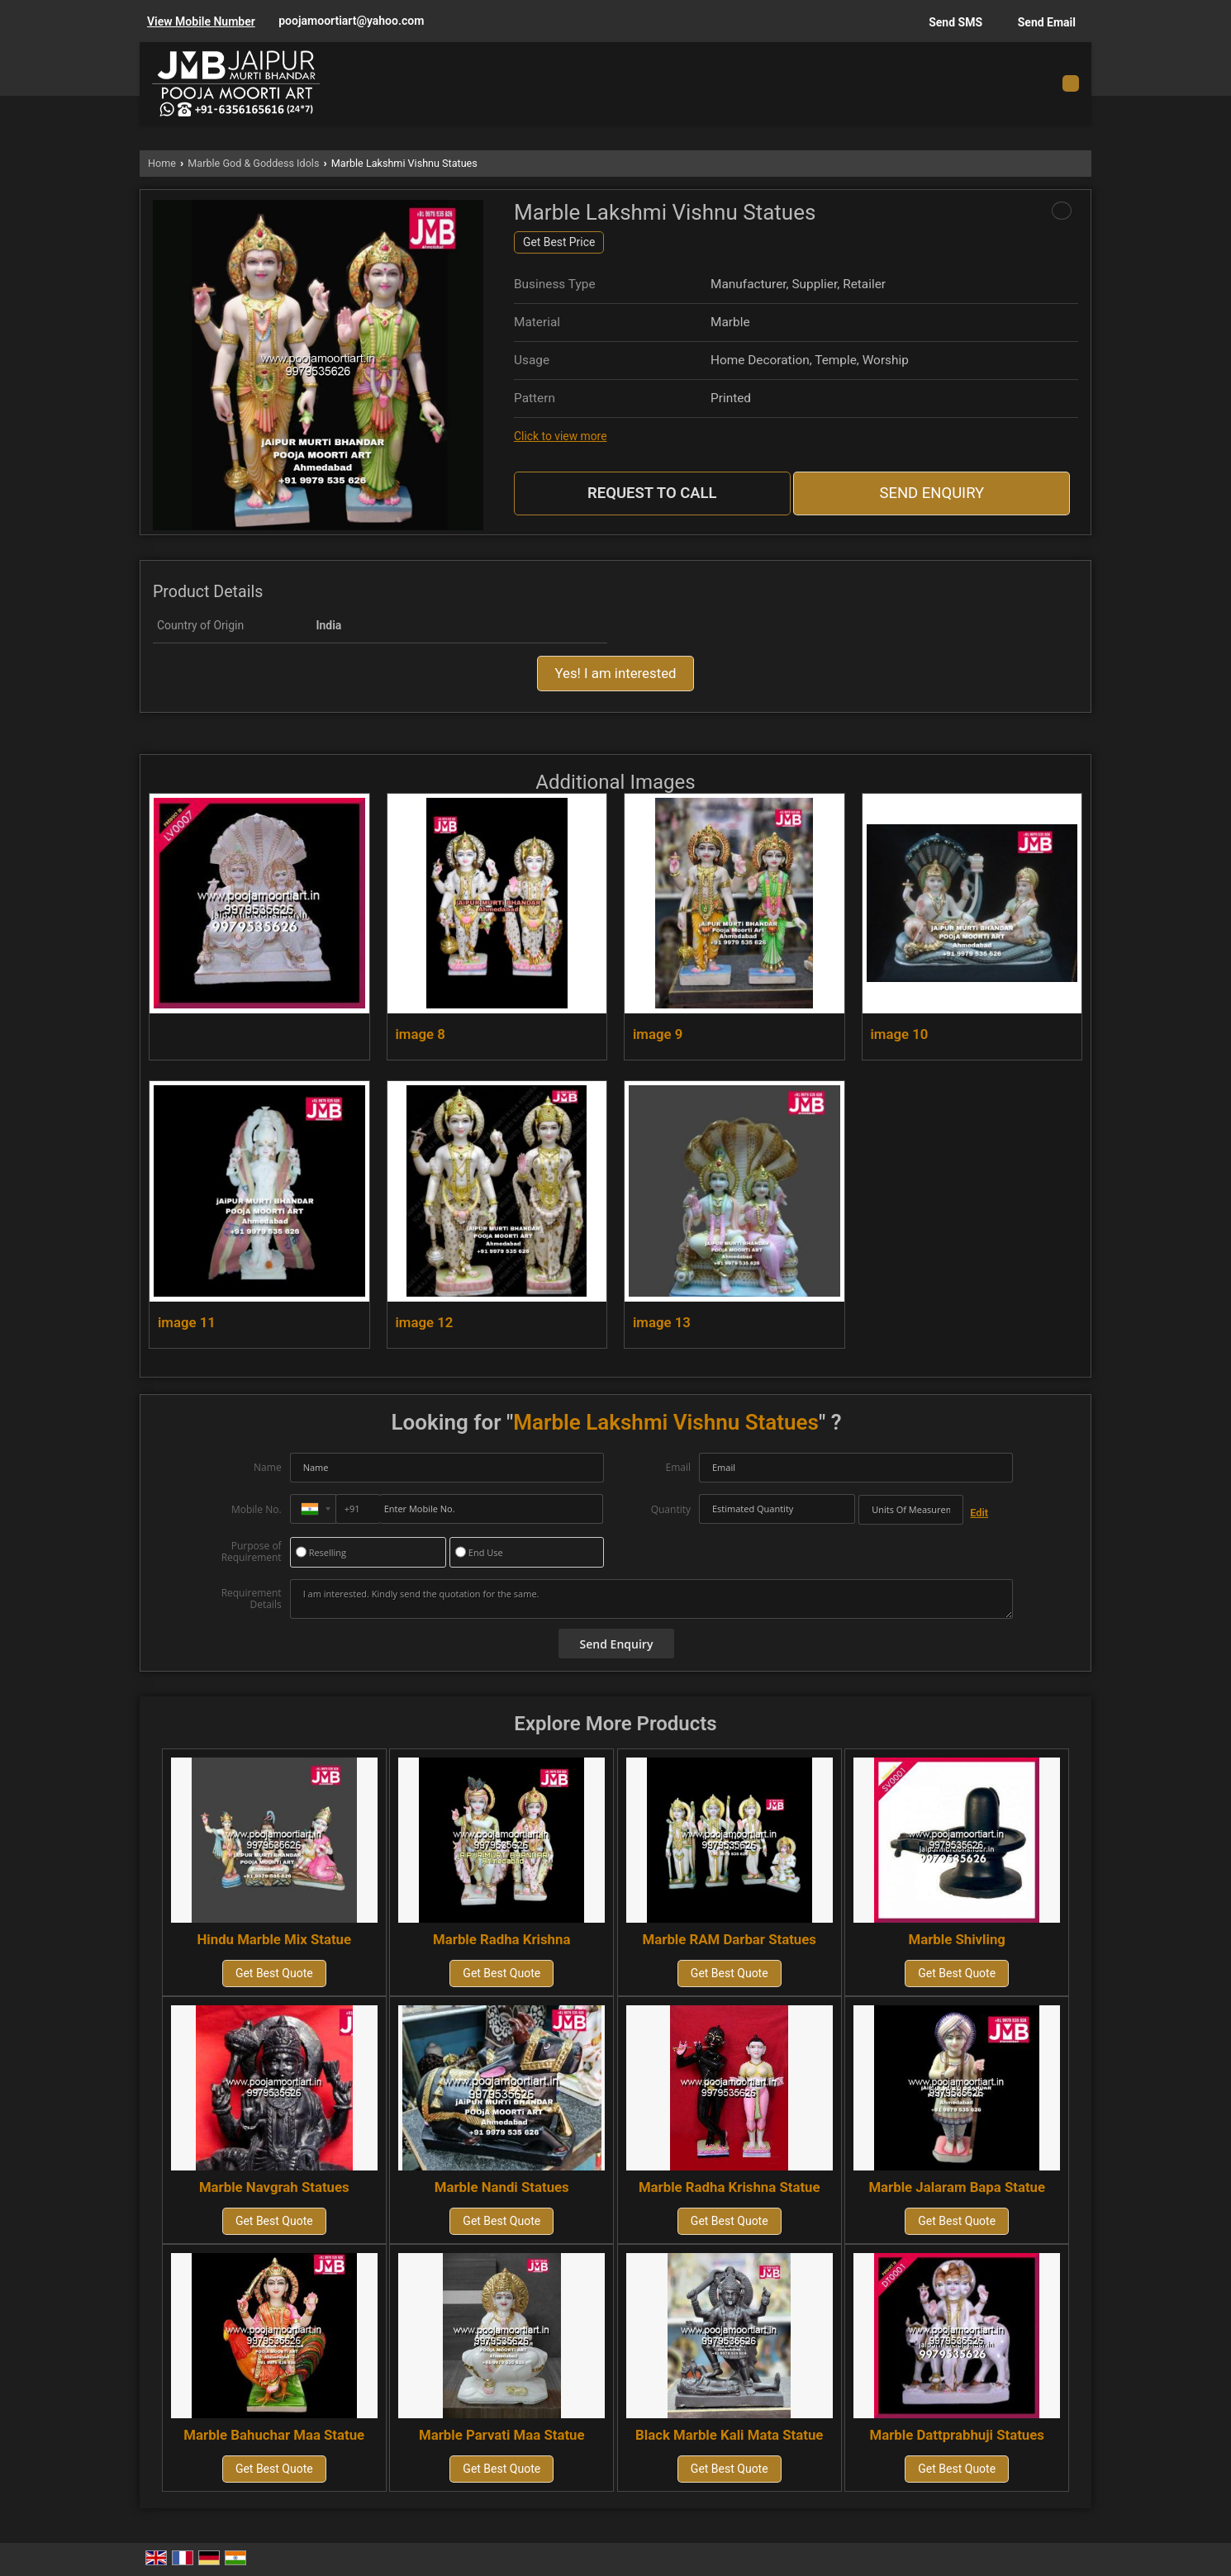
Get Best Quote (274, 1973)
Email (678, 1467)
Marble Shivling (956, 1939)
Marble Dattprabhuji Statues (957, 2435)
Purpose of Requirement (251, 1551)
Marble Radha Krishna (501, 1939)
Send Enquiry (931, 493)
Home (162, 163)
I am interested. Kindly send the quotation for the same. (652, 1599)
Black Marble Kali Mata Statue (729, 2435)
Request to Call (652, 493)
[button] (201, 21)
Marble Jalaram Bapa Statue (956, 2187)
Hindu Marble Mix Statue (274, 1939)
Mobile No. (256, 1509)
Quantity (671, 1509)
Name (268, 1467)
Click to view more (560, 436)
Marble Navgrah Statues (274, 2187)
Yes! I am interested (615, 673)
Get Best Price (559, 242)
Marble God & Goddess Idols (253, 163)
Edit (979, 1512)
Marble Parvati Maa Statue (502, 2435)
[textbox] (910, 1510)
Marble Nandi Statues (502, 2187)
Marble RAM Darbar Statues (729, 1939)
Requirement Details (251, 1599)
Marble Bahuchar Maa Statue (273, 2435)
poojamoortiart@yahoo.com (351, 20)
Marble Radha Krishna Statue (729, 2187)
